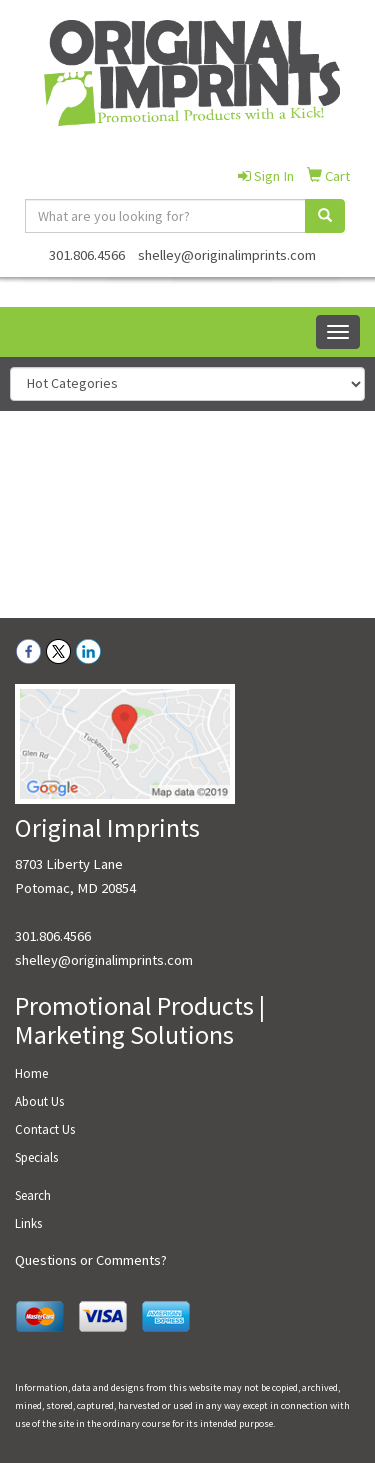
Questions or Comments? (91, 1260)
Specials (36, 1157)
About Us (39, 1101)
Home (31, 1073)
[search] (325, 216)
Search (33, 1195)
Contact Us (45, 1129)
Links (28, 1223)
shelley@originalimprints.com (227, 255)
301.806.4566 (87, 255)
